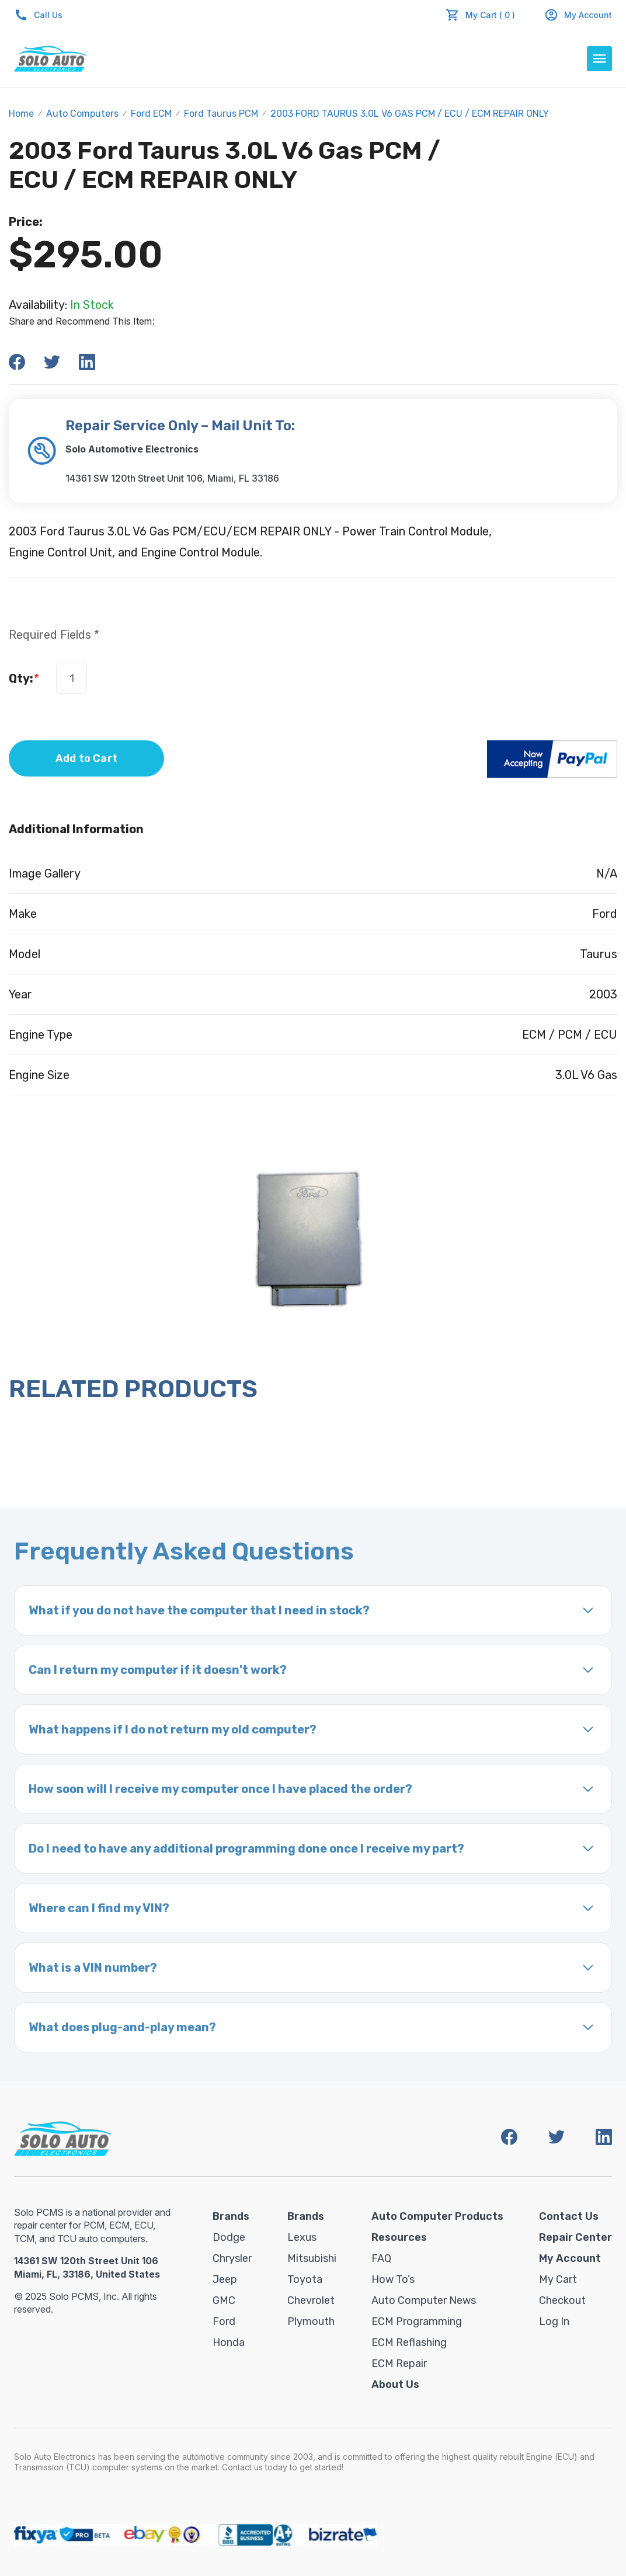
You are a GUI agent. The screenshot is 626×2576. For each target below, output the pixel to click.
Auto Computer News (423, 2300)
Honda (229, 2342)
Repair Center (575, 2237)
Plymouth (311, 2321)
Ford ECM (151, 113)
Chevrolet (311, 2300)
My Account (578, 15)
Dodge (229, 2237)
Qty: (24, 678)
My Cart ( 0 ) (490, 15)
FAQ (381, 2258)
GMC (224, 2300)
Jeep (225, 2279)
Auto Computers (82, 113)
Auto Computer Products (437, 2216)
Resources (399, 2237)
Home (21, 113)
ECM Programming (416, 2321)
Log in (554, 2321)
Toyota (304, 2279)
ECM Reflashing (409, 2342)
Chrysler (232, 2258)
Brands (231, 2216)
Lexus (302, 2237)
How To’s (393, 2279)
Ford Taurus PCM (221, 113)
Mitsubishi (311, 2258)
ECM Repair (399, 2363)
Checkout (562, 2300)
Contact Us (569, 2216)
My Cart (558, 2279)
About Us (395, 2384)
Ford (224, 2321)
